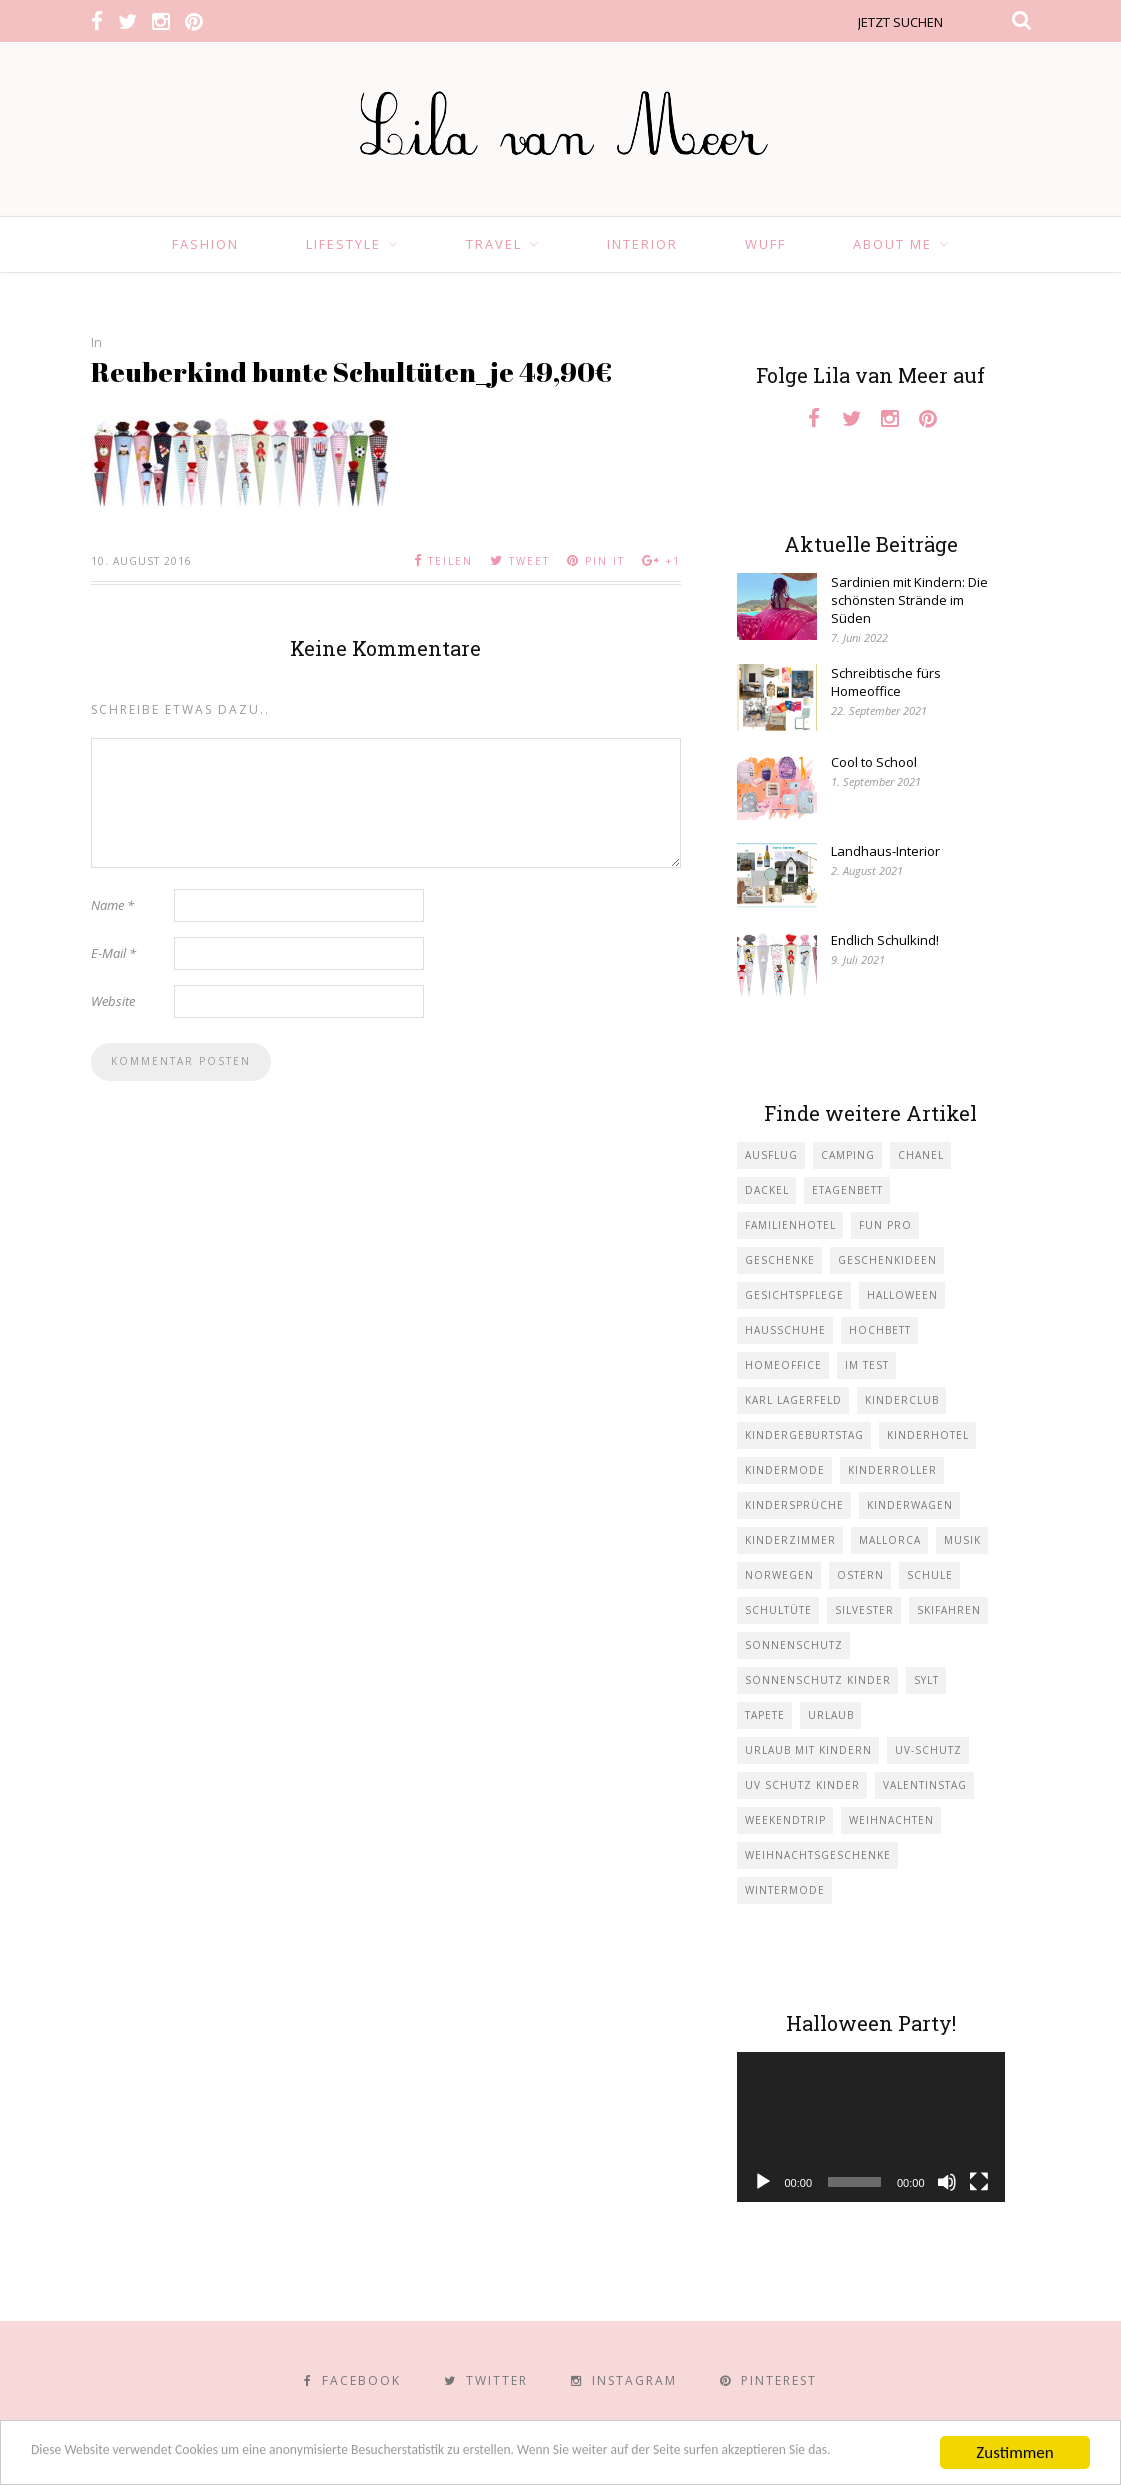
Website (113, 1001)
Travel (494, 244)
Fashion (205, 244)
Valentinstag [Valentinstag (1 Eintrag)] (925, 1785)
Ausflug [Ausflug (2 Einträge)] (771, 1155)
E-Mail (113, 953)
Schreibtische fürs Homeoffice (886, 682)
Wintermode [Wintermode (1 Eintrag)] (785, 1890)
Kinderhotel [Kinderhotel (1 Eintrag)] (928, 1435)
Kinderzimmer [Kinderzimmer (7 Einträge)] (790, 1540)
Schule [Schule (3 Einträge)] (930, 1575)
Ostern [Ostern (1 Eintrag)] (860, 1575)
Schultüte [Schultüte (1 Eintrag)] (778, 1610)
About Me (892, 244)
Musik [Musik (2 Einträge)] (962, 1540)
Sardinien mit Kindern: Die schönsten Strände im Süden (909, 600)
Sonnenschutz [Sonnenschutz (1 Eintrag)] (794, 1645)
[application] (871, 2127)
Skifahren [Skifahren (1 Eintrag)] (949, 1610)
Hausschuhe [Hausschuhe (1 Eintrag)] (785, 1330)
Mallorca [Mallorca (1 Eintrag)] (890, 1540)
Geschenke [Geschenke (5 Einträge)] (780, 1260)
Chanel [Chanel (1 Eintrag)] (921, 1155)
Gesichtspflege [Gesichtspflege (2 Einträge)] (794, 1295)
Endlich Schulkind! (885, 940)
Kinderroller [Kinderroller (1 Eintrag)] (892, 1470)
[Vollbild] (979, 2182)
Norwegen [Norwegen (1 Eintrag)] (779, 1575)
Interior (642, 244)
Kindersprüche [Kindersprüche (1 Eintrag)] (794, 1505)
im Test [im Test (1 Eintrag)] (867, 1365)
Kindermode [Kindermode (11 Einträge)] (785, 1470)
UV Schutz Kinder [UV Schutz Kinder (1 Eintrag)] (802, 1785)
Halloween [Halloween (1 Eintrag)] (902, 1295)
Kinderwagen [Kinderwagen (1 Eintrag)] (910, 1505)
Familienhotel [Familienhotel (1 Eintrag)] (790, 1225)
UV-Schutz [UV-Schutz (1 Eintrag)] (928, 1750)
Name (112, 905)
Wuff (765, 244)
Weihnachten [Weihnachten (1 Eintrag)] (891, 1820)
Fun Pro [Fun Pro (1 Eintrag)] (885, 1225)
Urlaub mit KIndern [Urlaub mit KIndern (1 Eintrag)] (808, 1750)
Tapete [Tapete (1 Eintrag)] (765, 1715)
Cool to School (874, 762)
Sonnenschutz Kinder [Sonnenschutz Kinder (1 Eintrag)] (818, 1680)
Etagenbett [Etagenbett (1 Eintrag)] (847, 1190)
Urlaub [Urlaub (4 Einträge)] (831, 1715)
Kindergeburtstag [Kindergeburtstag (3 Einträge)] (804, 1435)
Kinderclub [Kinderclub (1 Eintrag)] (902, 1400)
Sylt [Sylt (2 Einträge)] (926, 1680)
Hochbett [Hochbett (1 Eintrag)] (880, 1330)
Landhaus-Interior (885, 851)
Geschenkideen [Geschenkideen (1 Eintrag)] (887, 1260)
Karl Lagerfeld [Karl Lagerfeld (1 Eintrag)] (793, 1400)
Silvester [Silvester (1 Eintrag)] (864, 1610)
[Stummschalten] (947, 2182)
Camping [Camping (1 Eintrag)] (848, 1155)
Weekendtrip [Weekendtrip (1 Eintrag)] (785, 1820)
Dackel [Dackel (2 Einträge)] (767, 1190)
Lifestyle (343, 244)
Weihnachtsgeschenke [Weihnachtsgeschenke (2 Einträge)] (818, 1855)
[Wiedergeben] (763, 2182)
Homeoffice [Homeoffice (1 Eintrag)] (783, 1365)
